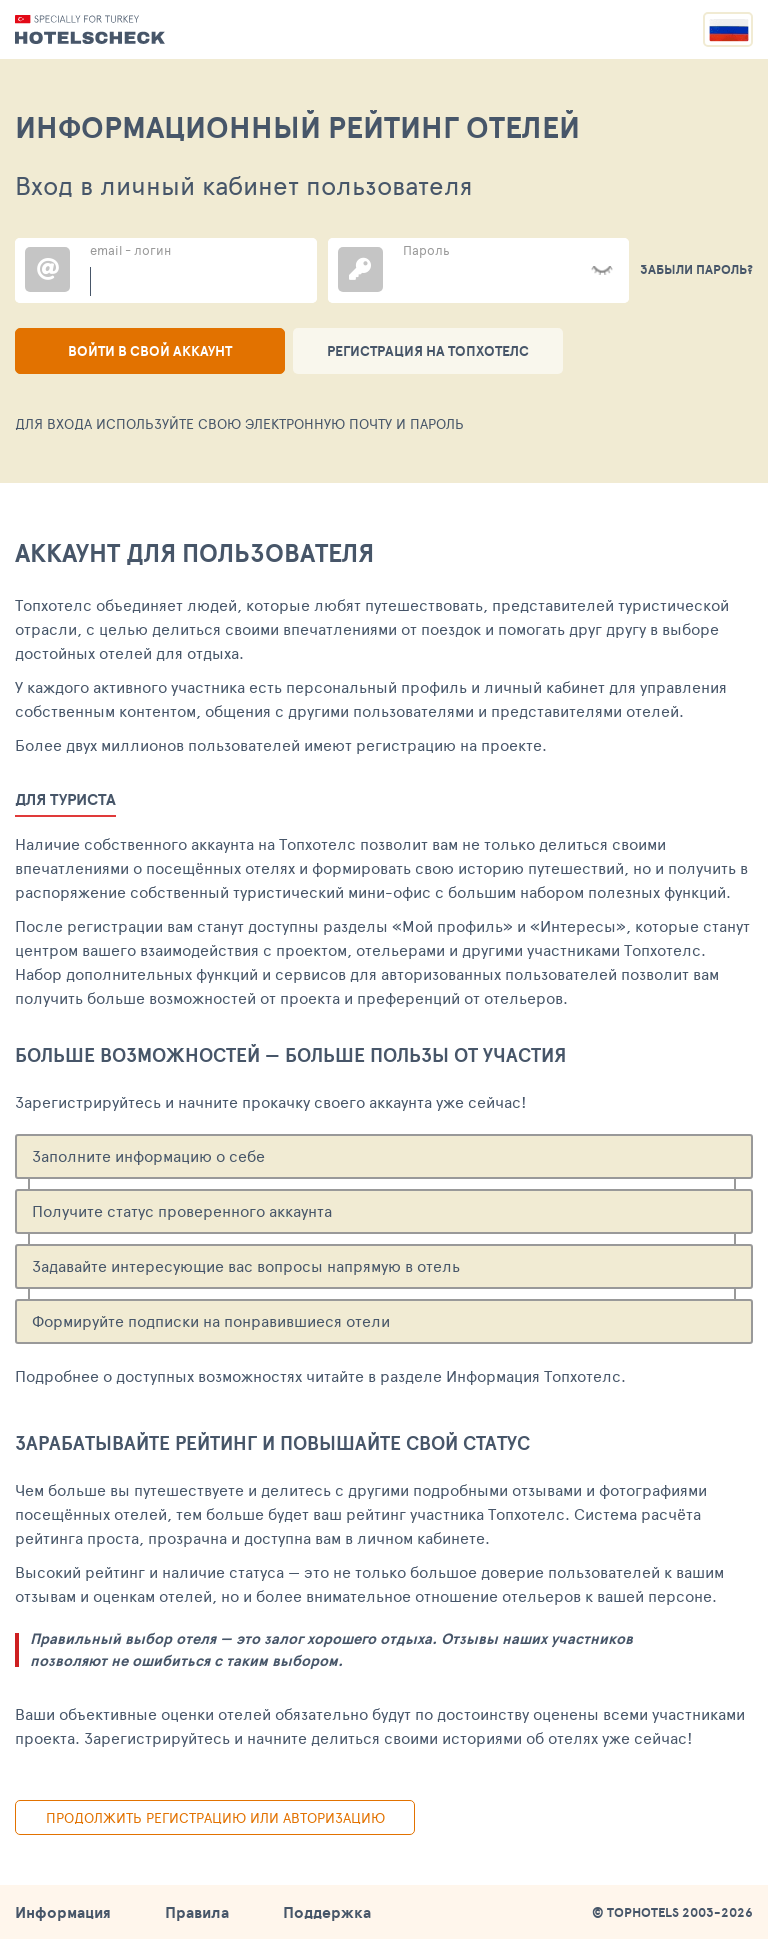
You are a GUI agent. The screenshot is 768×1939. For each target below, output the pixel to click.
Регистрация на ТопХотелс (428, 351)
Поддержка (327, 1912)
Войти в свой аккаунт (150, 351)
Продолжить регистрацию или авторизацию (215, 1817)
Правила (197, 1912)
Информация (63, 1912)
